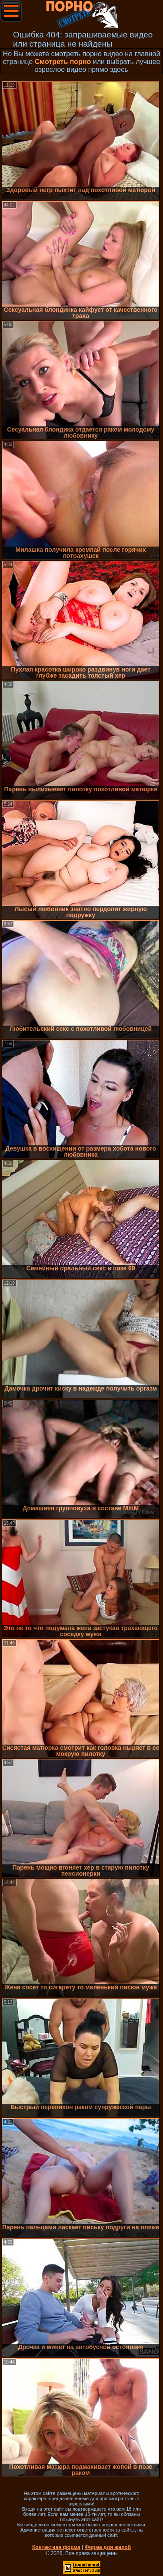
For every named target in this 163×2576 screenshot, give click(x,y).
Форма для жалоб (108, 2547)
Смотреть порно (63, 61)
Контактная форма (56, 2547)
